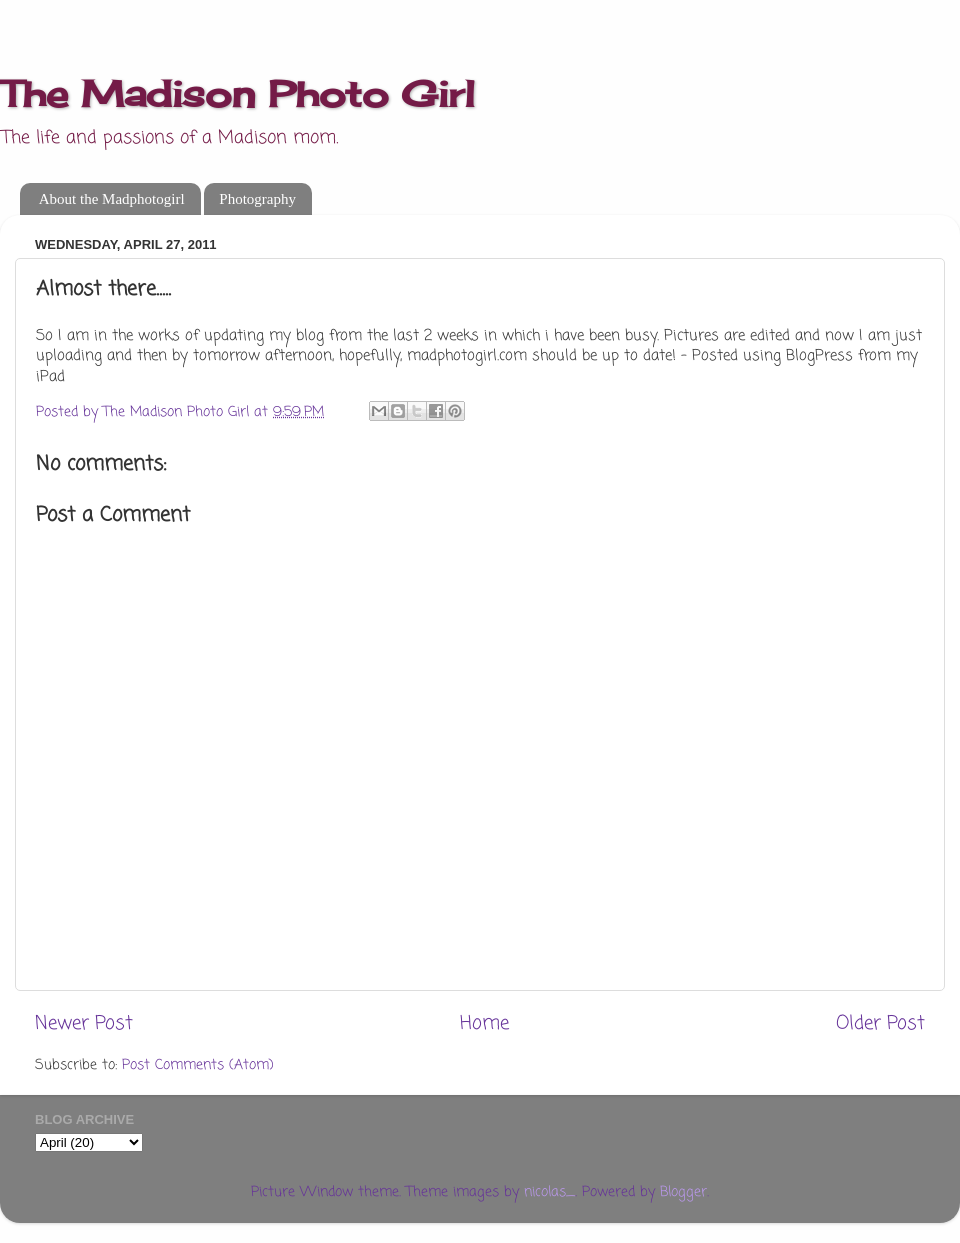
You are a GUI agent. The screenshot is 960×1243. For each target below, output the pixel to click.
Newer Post (84, 1024)
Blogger (683, 1192)
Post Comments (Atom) (198, 1065)
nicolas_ (549, 1192)
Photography (257, 199)
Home (484, 1024)
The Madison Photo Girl (237, 94)
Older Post (880, 1024)
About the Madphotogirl (112, 199)
